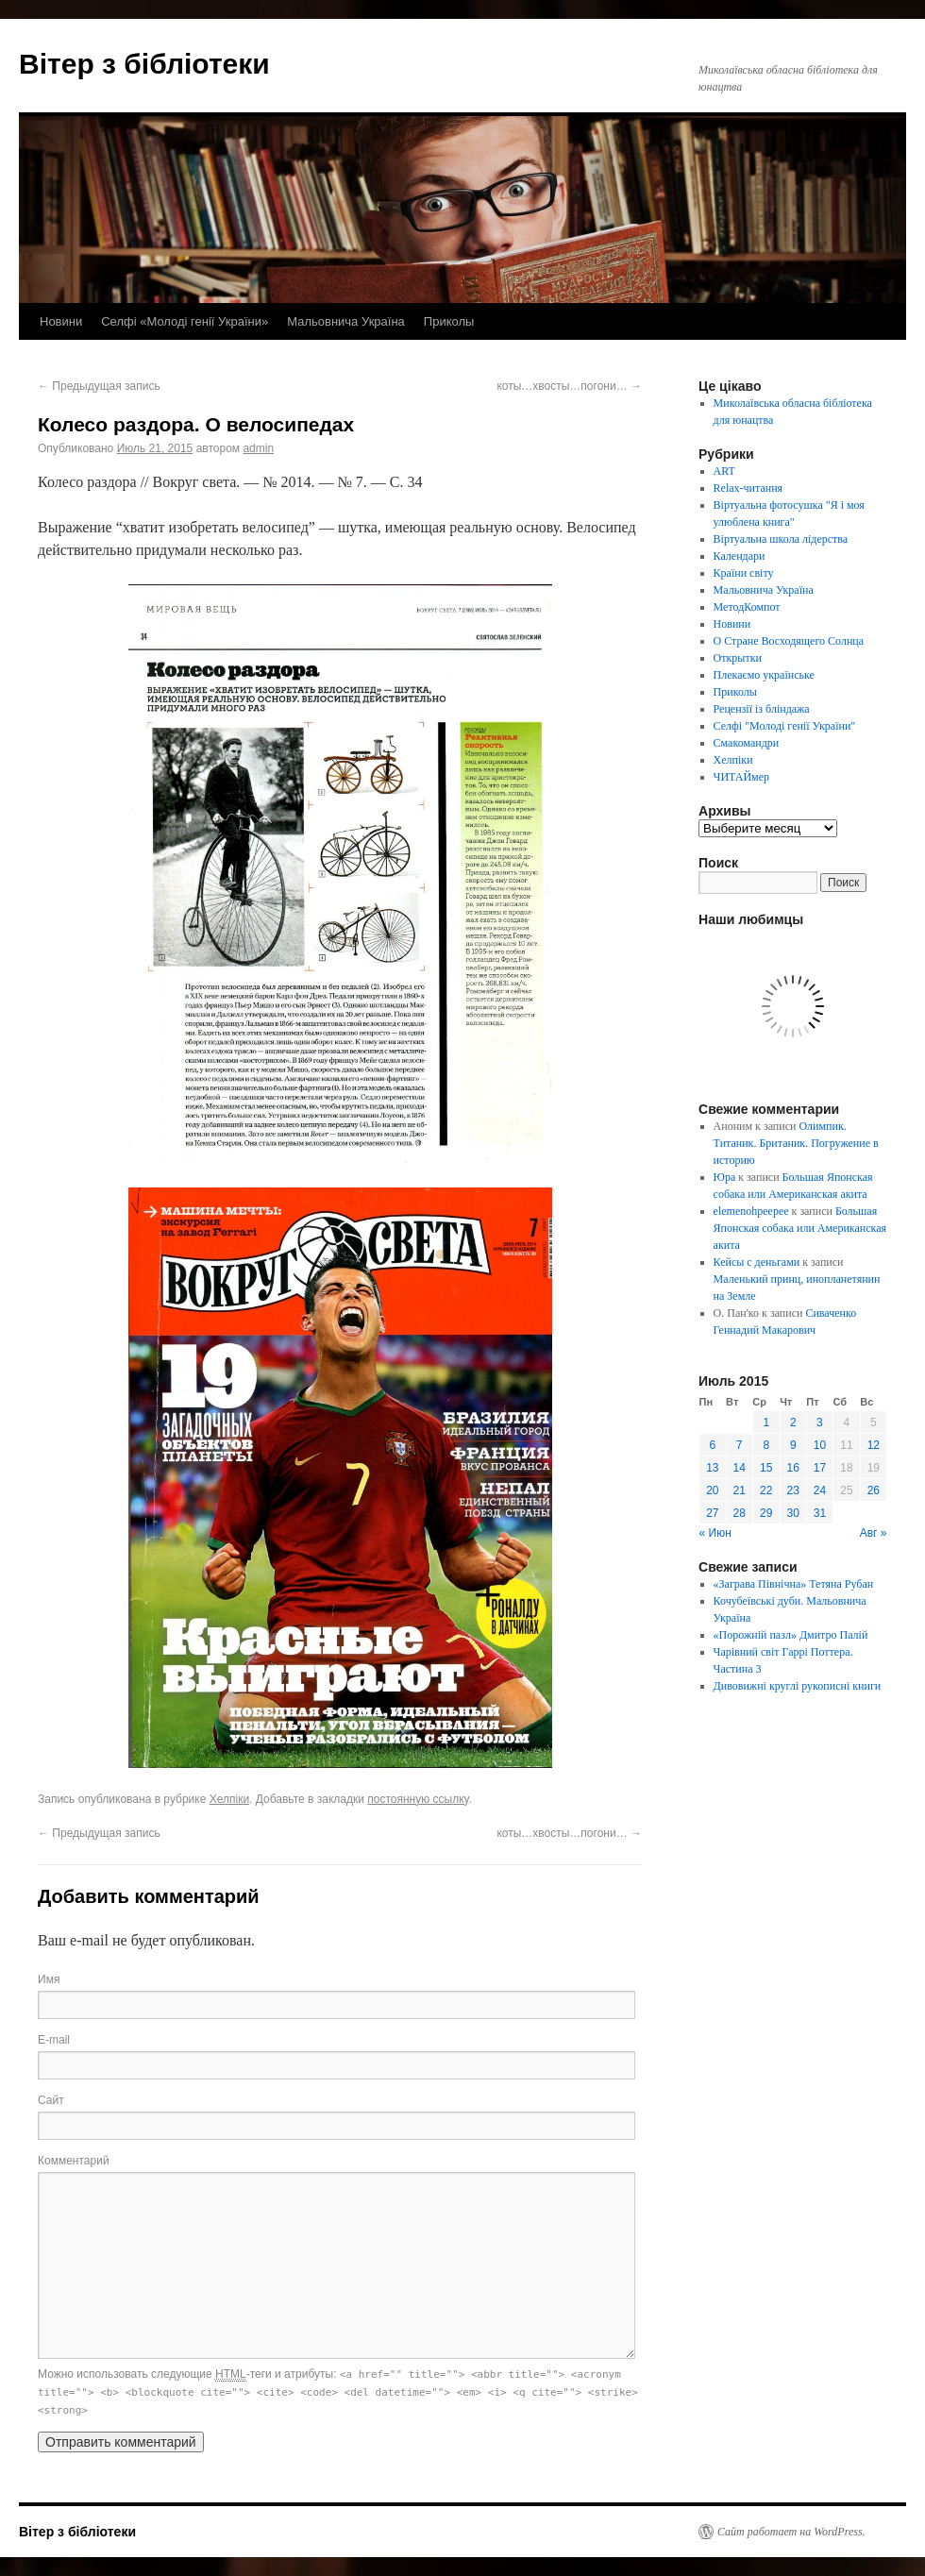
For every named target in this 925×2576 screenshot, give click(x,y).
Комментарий (73, 2160)
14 (739, 1467)
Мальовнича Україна (346, 321)
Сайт (51, 2100)
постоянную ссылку (417, 1799)
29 (766, 1513)
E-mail (54, 2039)
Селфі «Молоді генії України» (184, 321)
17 (820, 1467)
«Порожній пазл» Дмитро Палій (791, 1635)
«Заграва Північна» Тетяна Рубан (794, 1584)
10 (820, 1445)
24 (820, 1490)
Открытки (738, 658)
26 (873, 1490)
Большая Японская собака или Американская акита (800, 1228)
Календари (739, 556)
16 (793, 1467)
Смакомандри (747, 742)
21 (739, 1490)
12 (873, 1445)
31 (820, 1513)
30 (793, 1513)
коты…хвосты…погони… (569, 386)
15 (766, 1467)
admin (258, 448)
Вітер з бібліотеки (144, 63)
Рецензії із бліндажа (762, 709)
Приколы (449, 321)
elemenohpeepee (751, 1211)
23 (793, 1490)
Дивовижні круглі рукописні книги (798, 1685)
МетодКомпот (747, 607)
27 (712, 1513)
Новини (61, 321)
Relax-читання (748, 488)
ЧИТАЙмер (741, 776)
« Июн (715, 1533)
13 (712, 1467)
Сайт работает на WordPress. (791, 2531)
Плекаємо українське (764, 675)
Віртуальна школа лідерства (781, 539)
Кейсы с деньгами (757, 1262)
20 (712, 1490)
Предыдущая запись (99, 386)
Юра (725, 1177)
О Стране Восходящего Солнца (789, 641)
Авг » (873, 1533)
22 (766, 1490)
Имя (48, 1979)
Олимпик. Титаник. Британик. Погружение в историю (796, 1143)
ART (724, 471)
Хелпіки (229, 1799)
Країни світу (744, 573)
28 (739, 1513)
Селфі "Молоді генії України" (785, 725)
